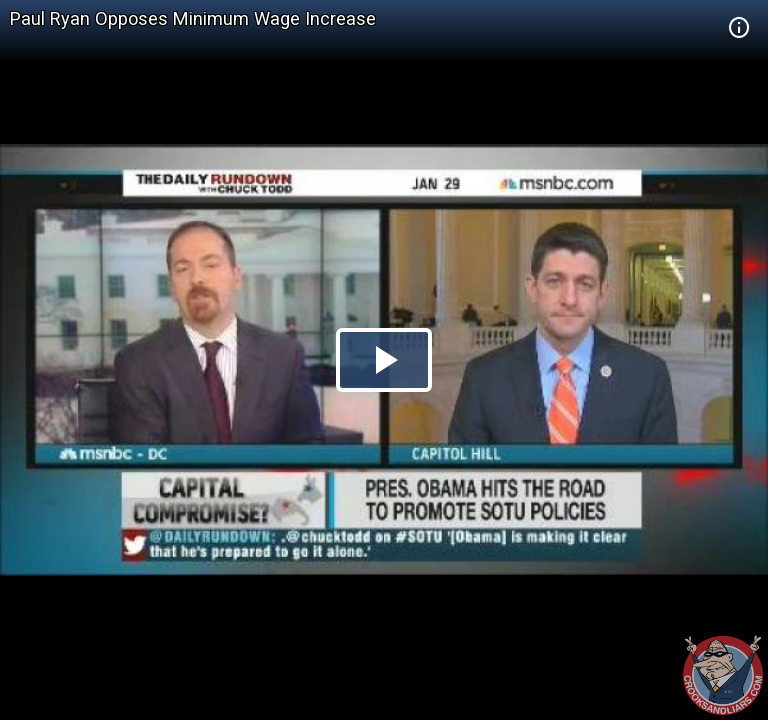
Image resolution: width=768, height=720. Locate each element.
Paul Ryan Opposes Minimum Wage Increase (193, 18)
